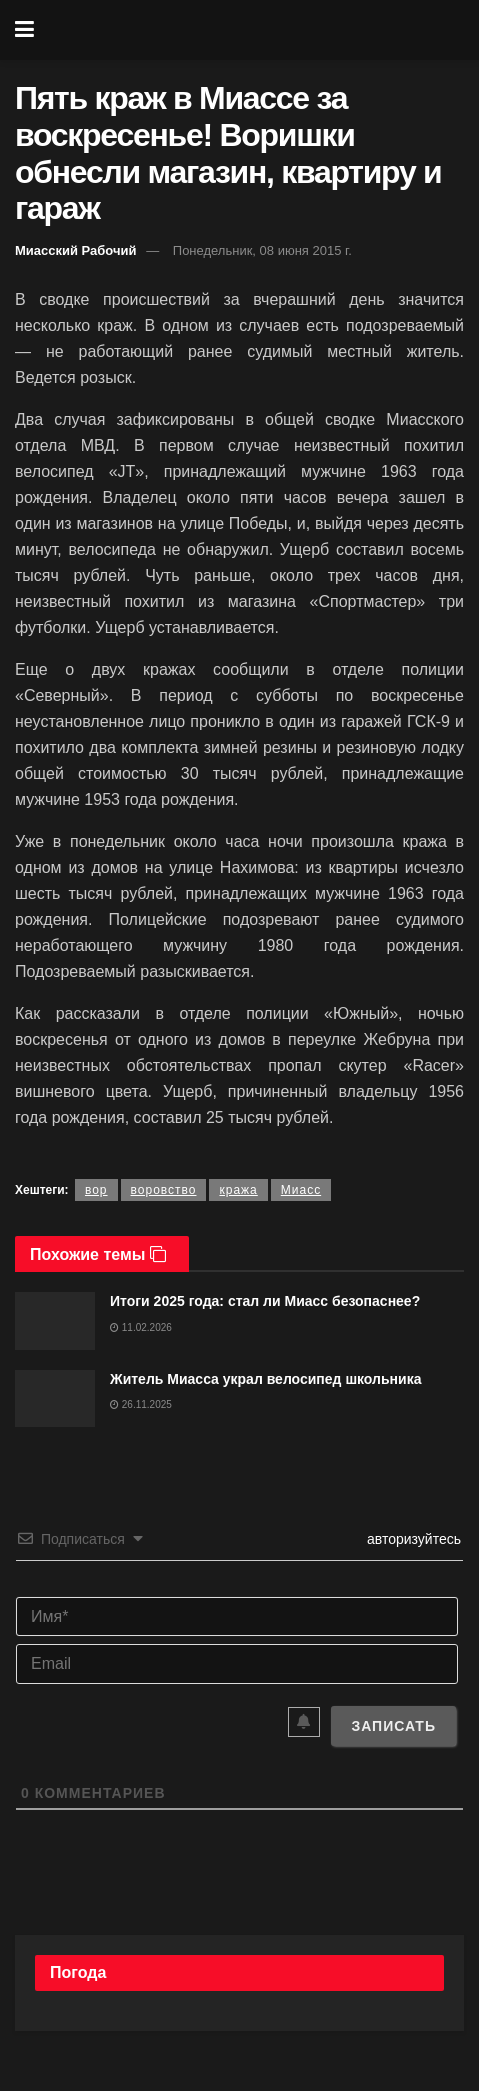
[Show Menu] (24, 30)
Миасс (301, 1190)
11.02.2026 (141, 1327)
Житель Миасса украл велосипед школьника (265, 1379)
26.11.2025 (141, 1404)
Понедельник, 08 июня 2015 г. (262, 250)
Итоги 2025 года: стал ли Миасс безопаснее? (265, 1301)
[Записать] (393, 1726)
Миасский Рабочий (76, 250)
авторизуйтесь (412, 1539)
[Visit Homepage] (253, 30)
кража (238, 1190)
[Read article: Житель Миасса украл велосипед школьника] (55, 1398)
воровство (164, 1190)
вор (96, 1190)
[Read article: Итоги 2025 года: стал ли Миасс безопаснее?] (55, 1320)
